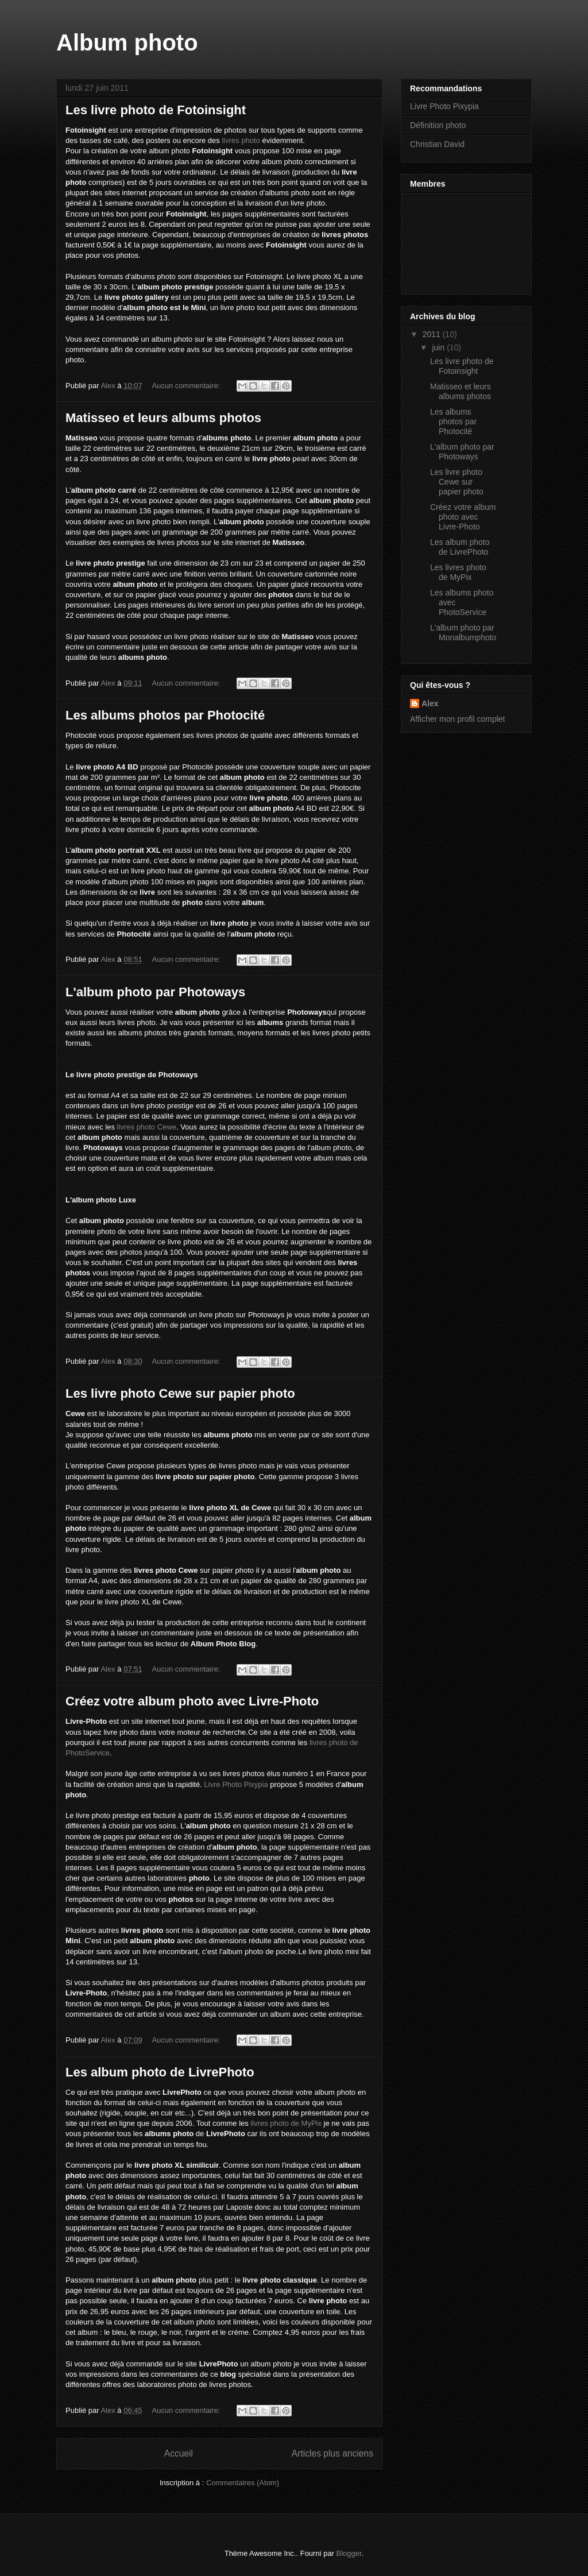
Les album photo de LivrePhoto (159, 2072)
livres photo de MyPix (286, 2123)
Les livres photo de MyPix (458, 572)
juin (439, 347)
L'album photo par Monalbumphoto (463, 632)
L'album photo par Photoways (155, 992)
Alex (430, 703)
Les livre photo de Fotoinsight (155, 110)
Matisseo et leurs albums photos (163, 418)
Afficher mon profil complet (457, 719)
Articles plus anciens (332, 2453)
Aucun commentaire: (187, 385)
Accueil (178, 2453)
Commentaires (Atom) (242, 2482)
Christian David (437, 144)
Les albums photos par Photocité (165, 715)
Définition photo (438, 125)
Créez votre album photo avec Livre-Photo (192, 1701)
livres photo (241, 140)
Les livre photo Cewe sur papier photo (180, 1393)
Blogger (349, 2553)
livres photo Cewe (146, 1127)
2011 (433, 334)
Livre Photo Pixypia (236, 1784)
